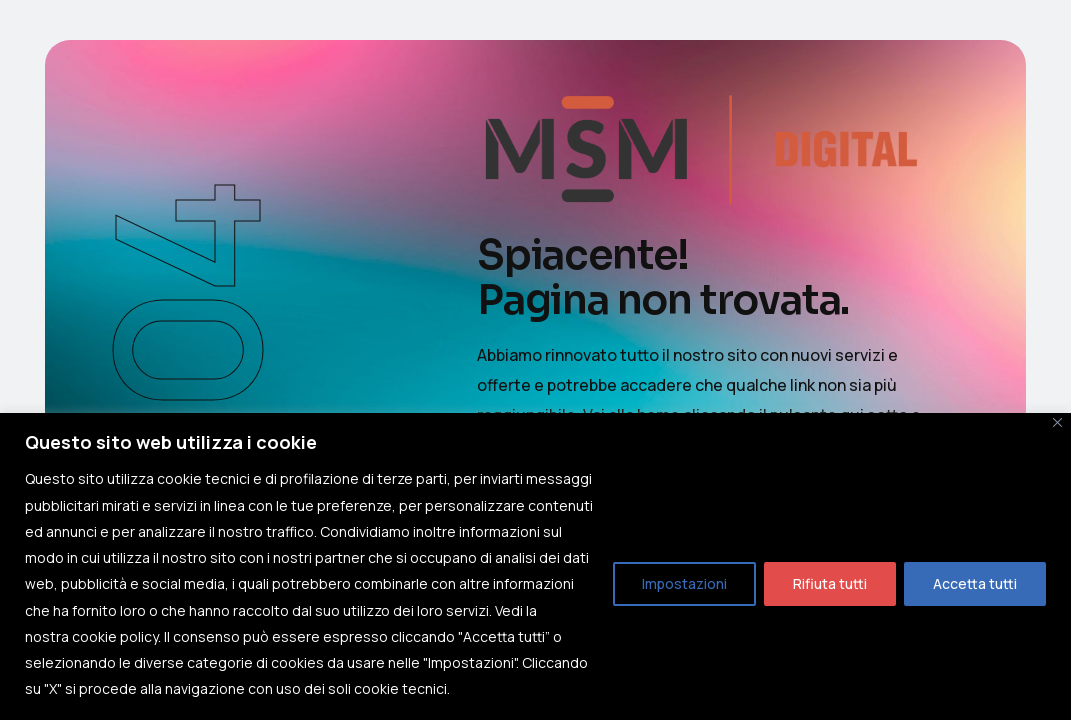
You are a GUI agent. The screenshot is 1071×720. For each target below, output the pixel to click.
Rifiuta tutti (830, 583)
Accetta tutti (975, 583)
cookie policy (115, 636)
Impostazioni (684, 583)
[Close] (1057, 422)
